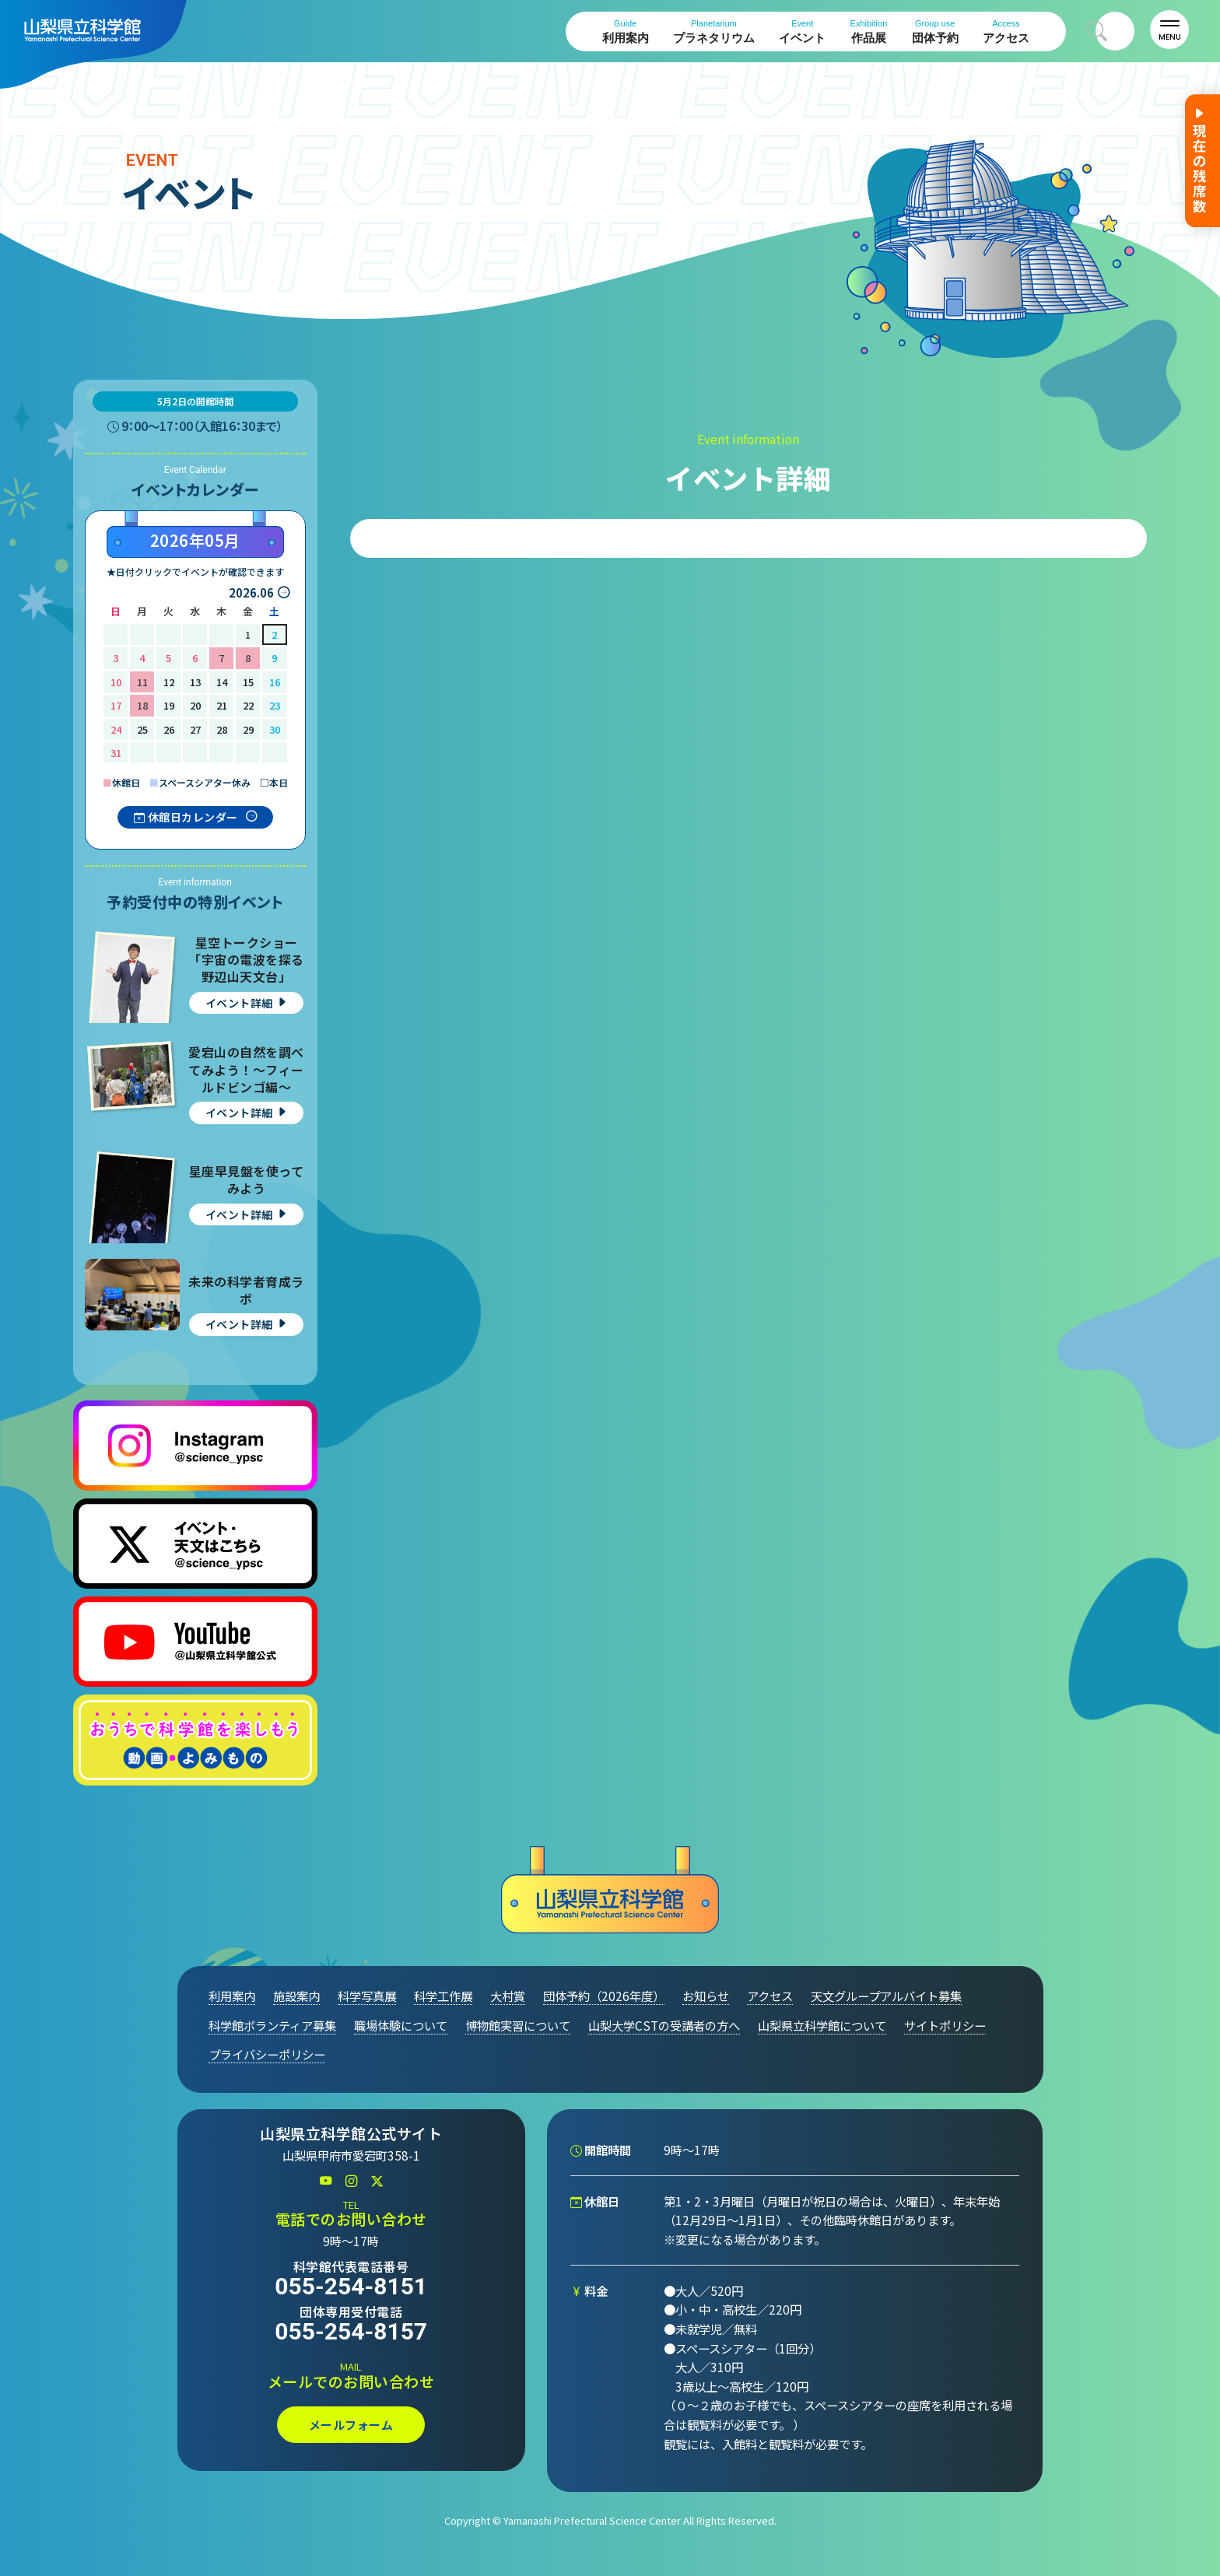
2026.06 (251, 592)
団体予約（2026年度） (603, 1995)
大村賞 (507, 1995)
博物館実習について (517, 2025)
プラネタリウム (714, 31)
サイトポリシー (945, 2025)
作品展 (869, 31)
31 (115, 752)
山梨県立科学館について (822, 2025)
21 (221, 705)
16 (274, 682)
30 (274, 729)
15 (248, 682)
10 (115, 682)
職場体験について (400, 2025)
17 (115, 705)
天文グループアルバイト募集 (886, 1995)
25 (142, 729)
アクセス (1006, 31)
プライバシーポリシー (267, 2054)
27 (195, 729)
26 (168, 729)
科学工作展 (443, 1995)
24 (115, 729)
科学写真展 (367, 1995)
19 (168, 705)
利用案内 (625, 31)
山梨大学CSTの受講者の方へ (664, 2025)
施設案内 (296, 1995)
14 (221, 682)
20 (195, 705)
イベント (802, 31)
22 (248, 705)
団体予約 (935, 31)
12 (168, 682)
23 (274, 705)
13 (195, 682)
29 (248, 729)
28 (221, 729)
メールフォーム (351, 2425)
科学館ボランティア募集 (272, 2025)
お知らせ (705, 1995)
